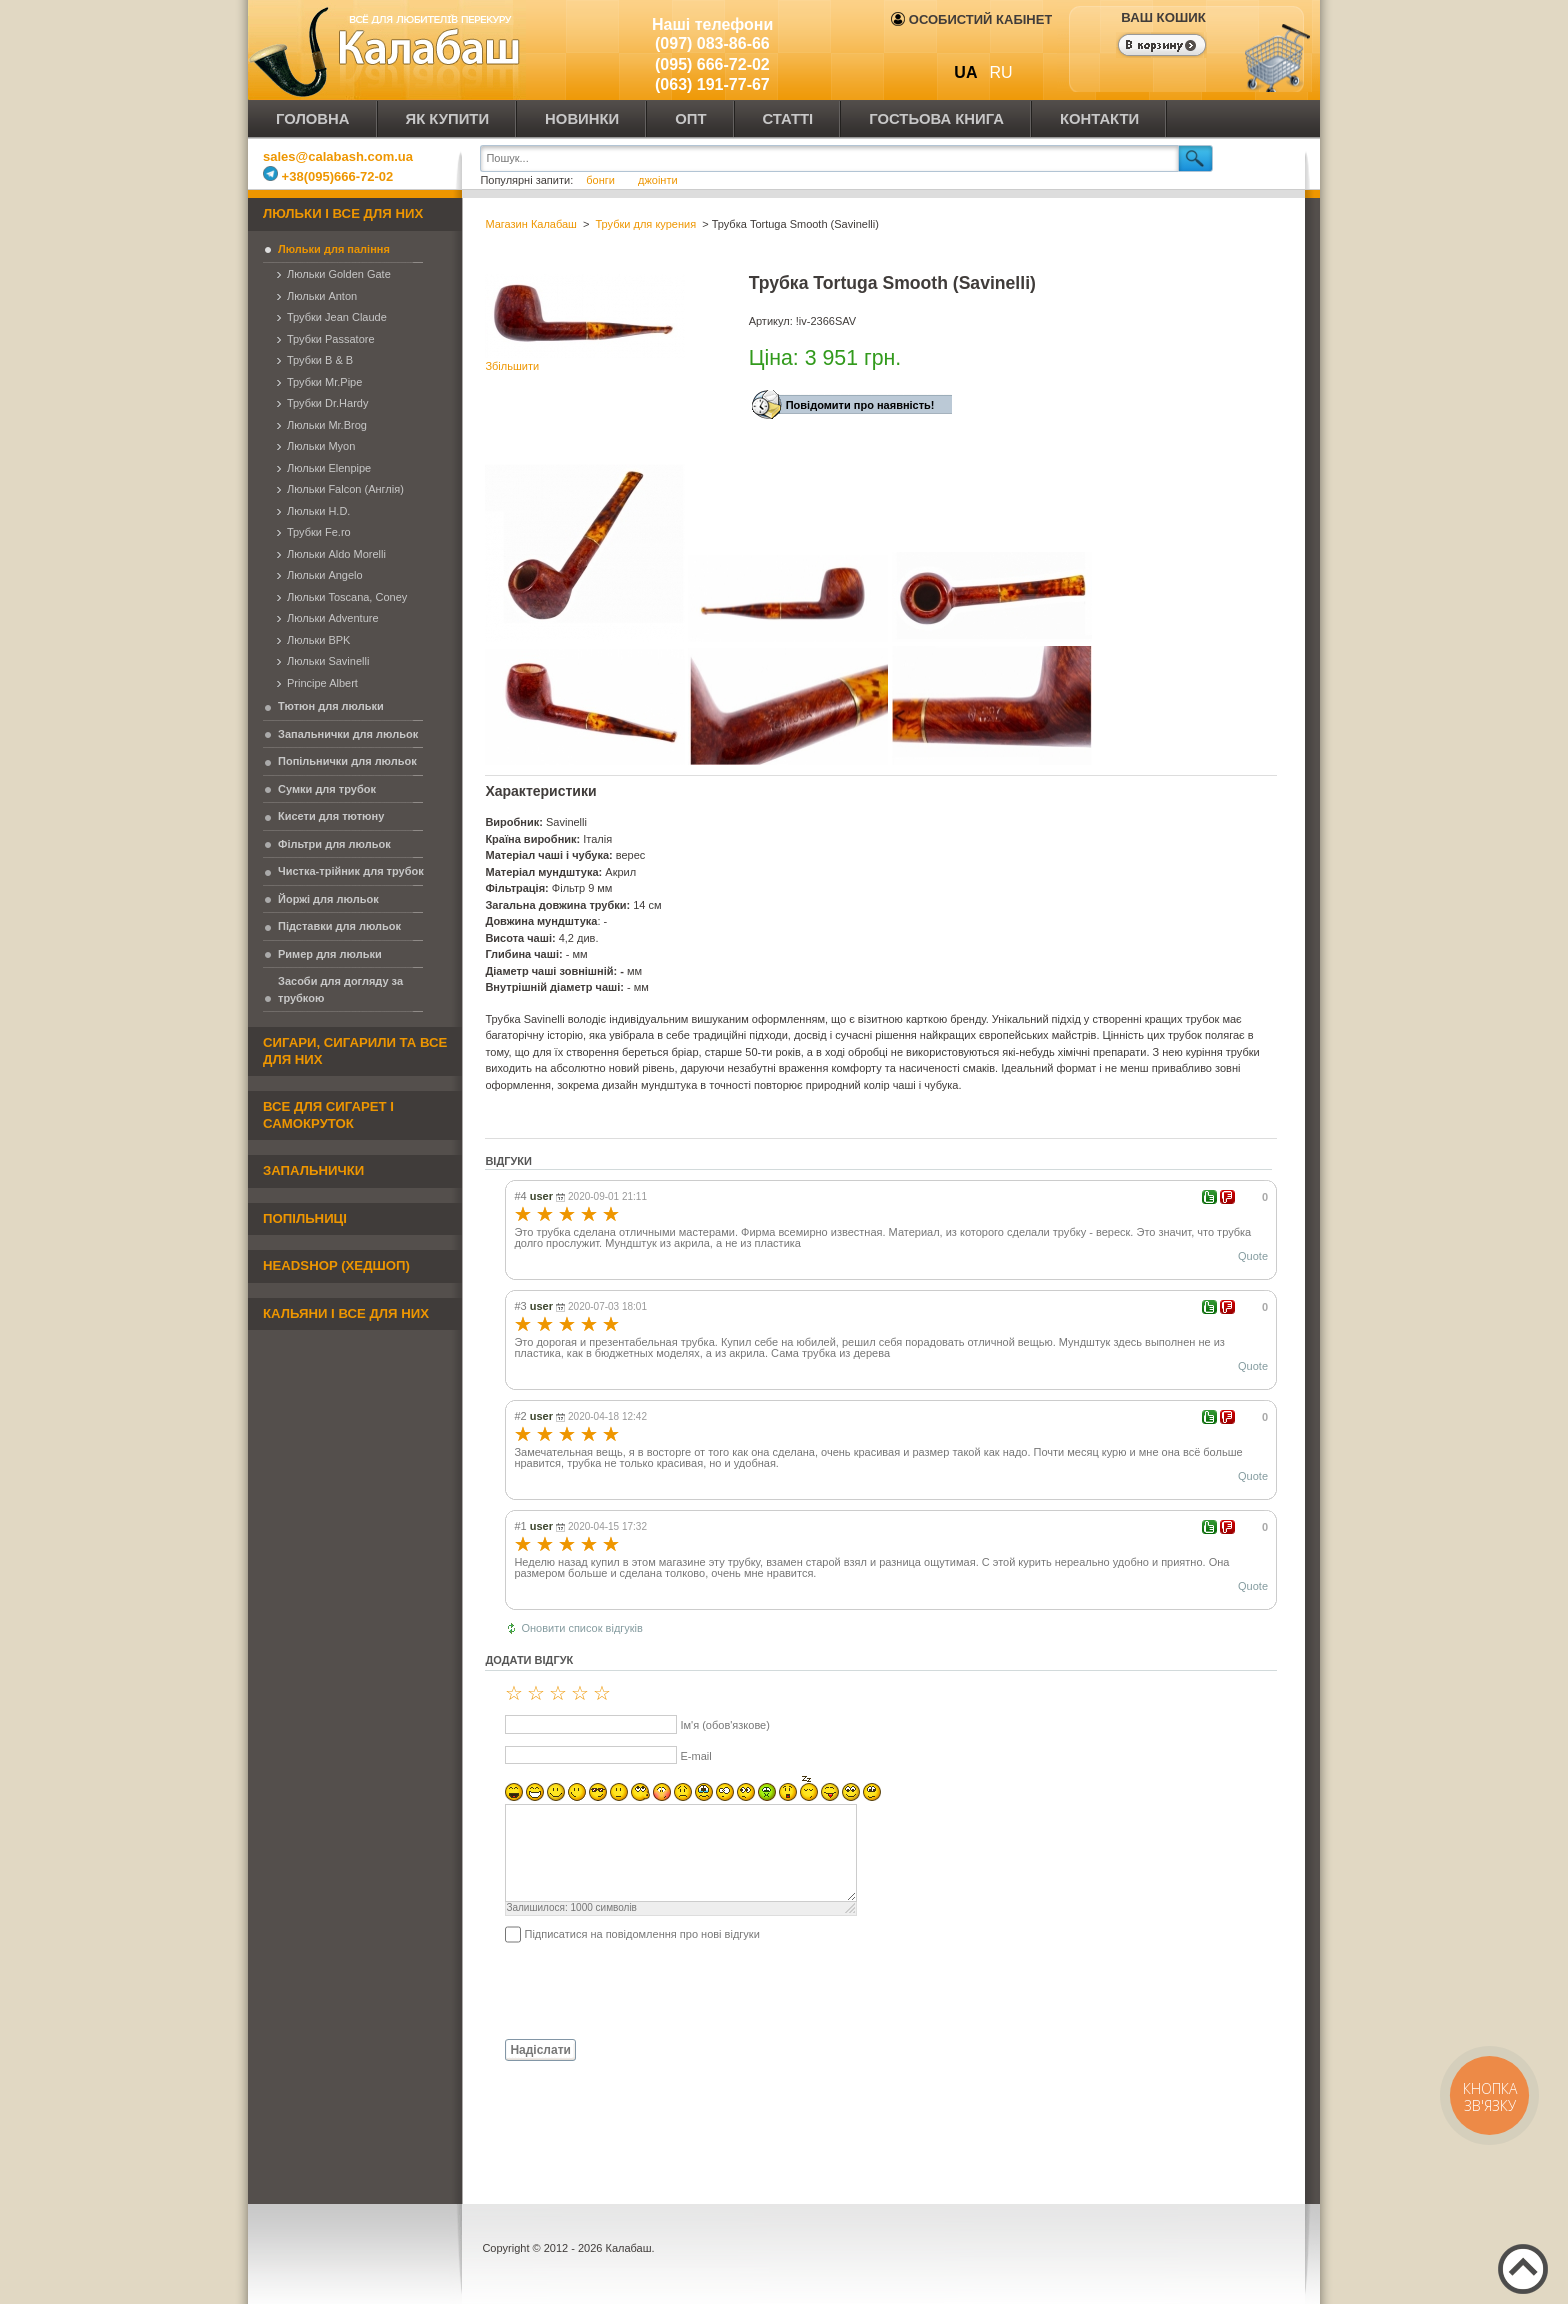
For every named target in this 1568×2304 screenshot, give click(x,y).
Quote (1253, 1256)
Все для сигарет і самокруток (328, 1115)
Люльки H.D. (318, 511)
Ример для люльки (330, 954)
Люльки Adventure (333, 618)
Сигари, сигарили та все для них (355, 1051)
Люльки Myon (321, 446)
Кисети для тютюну (331, 816)
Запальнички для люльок (348, 734)
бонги (602, 180)
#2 (520, 1416)
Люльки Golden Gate (339, 274)
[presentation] (637, 1990)
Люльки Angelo (325, 575)
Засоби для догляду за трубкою (340, 989)
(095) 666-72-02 (712, 64)
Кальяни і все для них (346, 1313)
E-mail (695, 1756)
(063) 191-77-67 (712, 84)
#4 (520, 1196)
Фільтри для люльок (334, 844)
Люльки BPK (318, 640)
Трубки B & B (320, 360)
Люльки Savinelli (328, 661)
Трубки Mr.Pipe (324, 382)
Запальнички (313, 1170)
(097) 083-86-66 (712, 43)
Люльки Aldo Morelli (336, 554)
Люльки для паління (334, 249)
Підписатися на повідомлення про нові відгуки (641, 1934)
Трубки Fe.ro (319, 532)
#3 (520, 1306)
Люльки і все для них (343, 213)
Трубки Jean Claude (337, 317)
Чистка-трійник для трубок (351, 871)
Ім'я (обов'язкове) (724, 1725)
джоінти (658, 180)
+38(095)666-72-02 (328, 176)
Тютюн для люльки (331, 706)
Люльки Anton (322, 296)
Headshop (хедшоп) (336, 1265)
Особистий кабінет (971, 19)
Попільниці (305, 1218)
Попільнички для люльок (347, 761)
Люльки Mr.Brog (327, 425)
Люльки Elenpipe (329, 468)
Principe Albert (322, 683)
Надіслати (540, 2050)
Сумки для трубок (327, 789)
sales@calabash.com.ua (338, 156)
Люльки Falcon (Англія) (345, 489)
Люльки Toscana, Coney (347, 597)
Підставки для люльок (339, 926)
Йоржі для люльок (328, 899)
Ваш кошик (1163, 17)
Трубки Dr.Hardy (327, 403)
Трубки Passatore (331, 339)
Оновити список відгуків (582, 1628)
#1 (520, 1526)
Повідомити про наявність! (860, 405)
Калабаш (388, 50)
